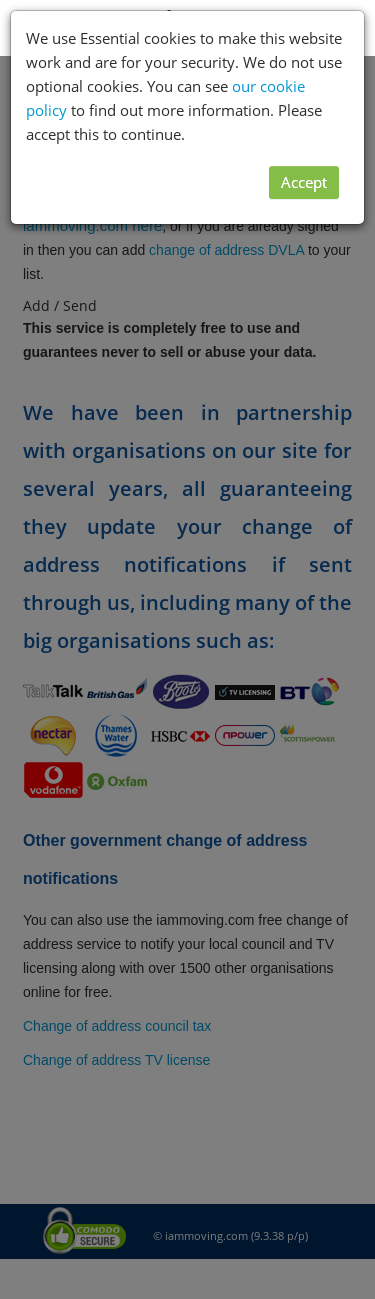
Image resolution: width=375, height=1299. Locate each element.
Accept (304, 182)
